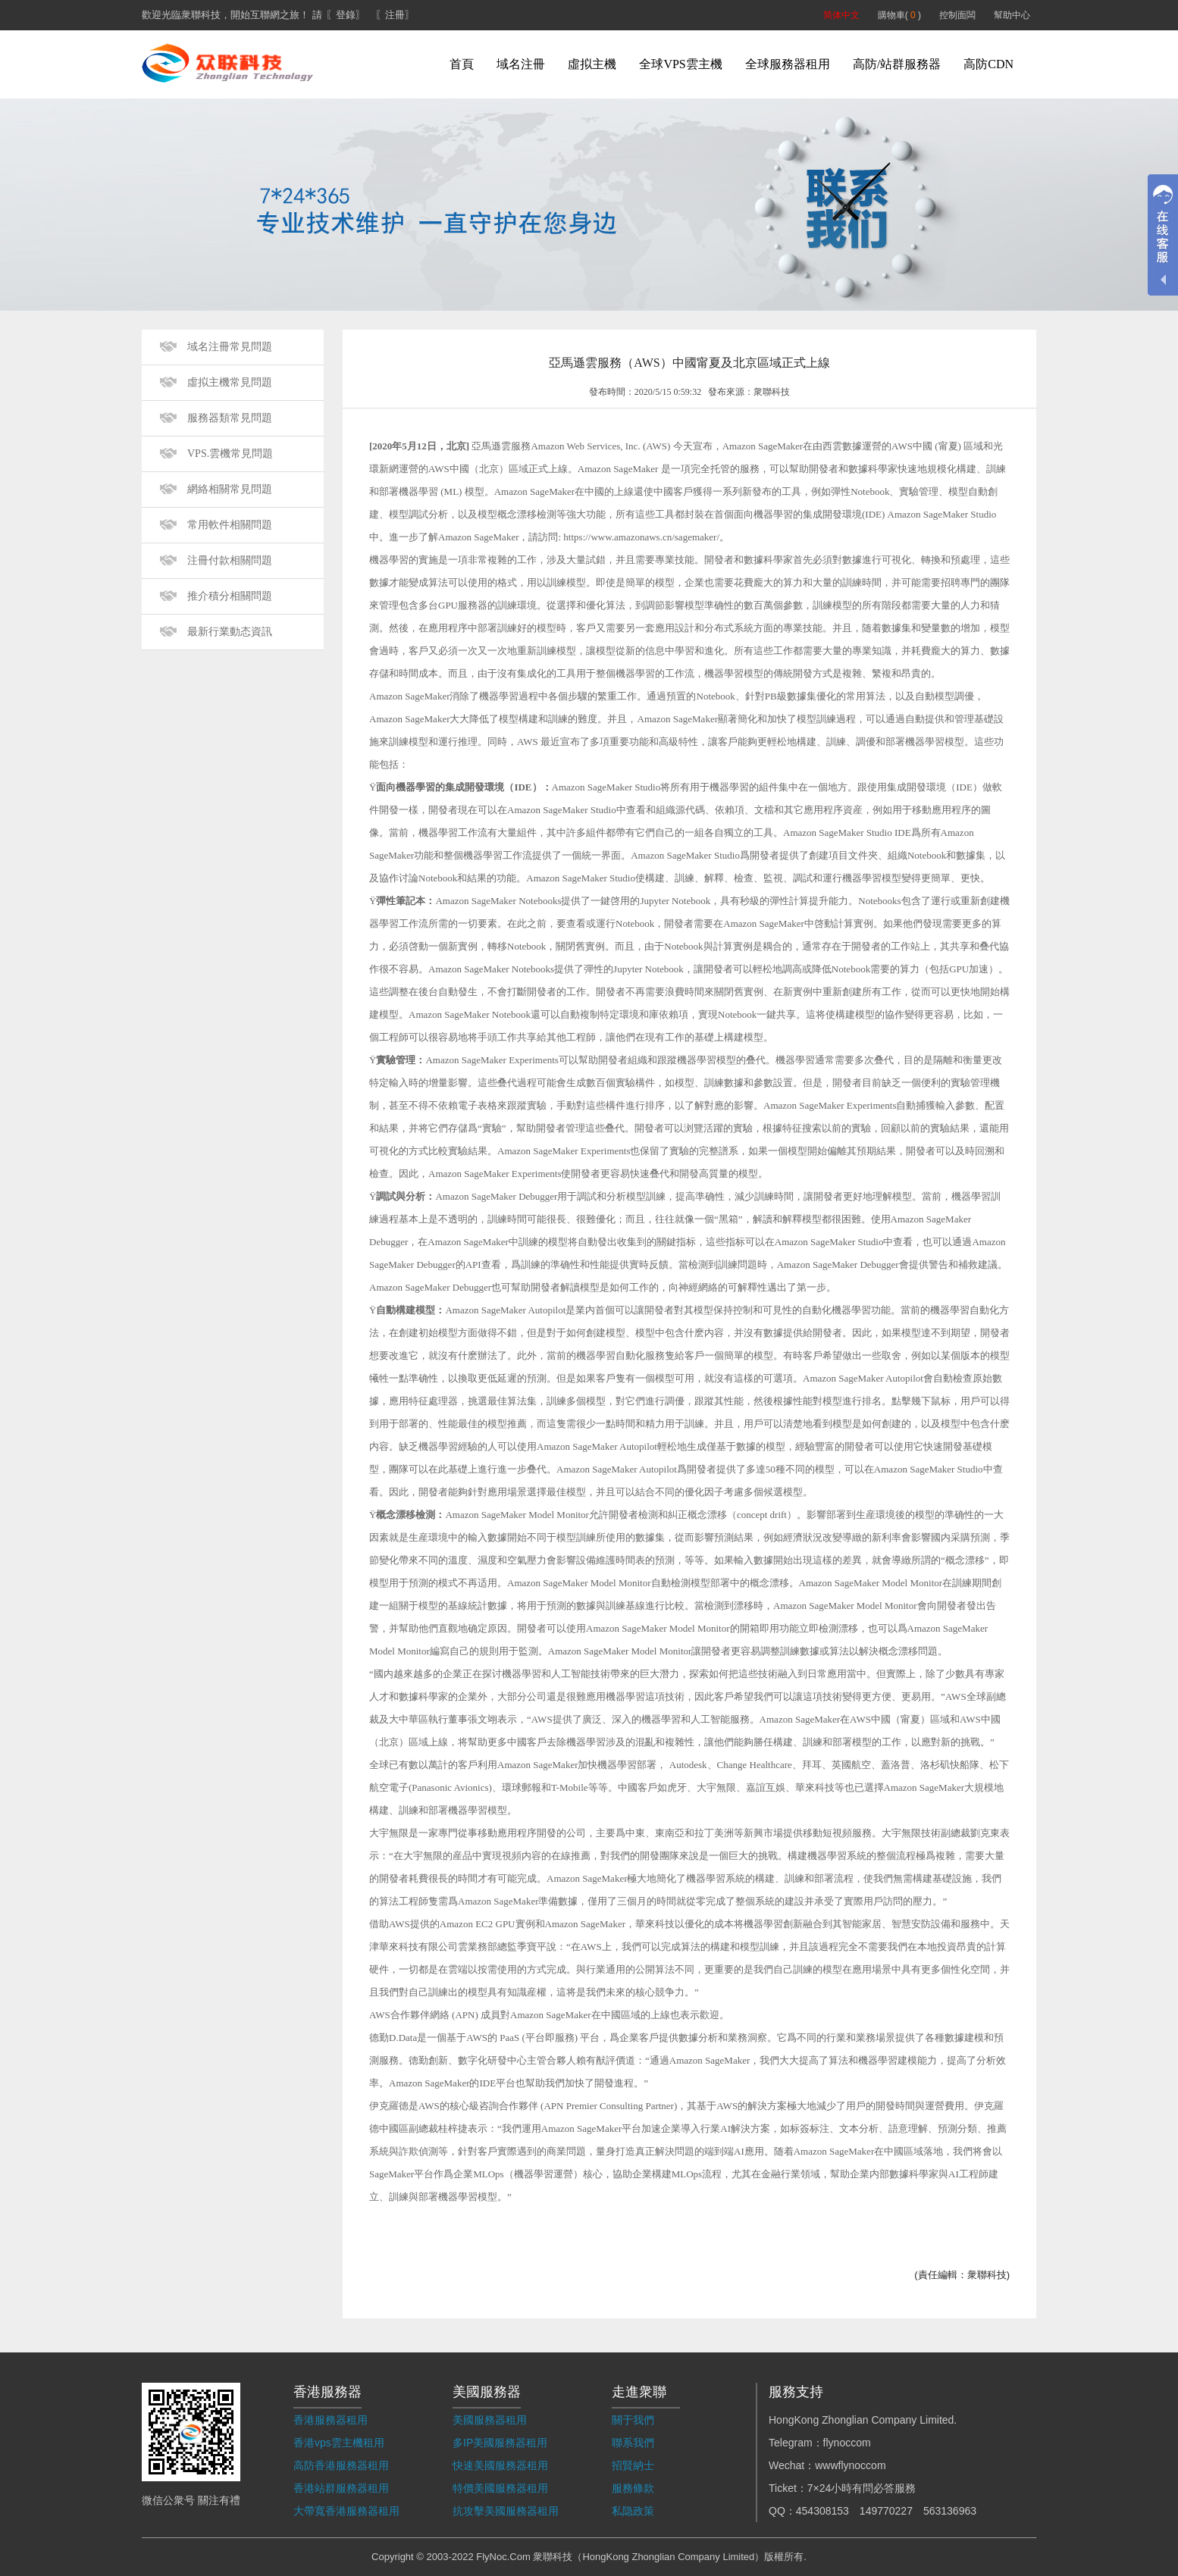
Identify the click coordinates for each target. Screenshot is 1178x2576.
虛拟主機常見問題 (229, 382)
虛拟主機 (592, 64)
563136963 (949, 2511)
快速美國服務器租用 (500, 2465)
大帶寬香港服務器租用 (346, 2511)
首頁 (462, 64)
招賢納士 (633, 2465)
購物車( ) (899, 15)
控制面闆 (957, 15)
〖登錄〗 (345, 14)
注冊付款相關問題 (229, 560)
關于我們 (633, 2420)
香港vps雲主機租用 (338, 2443)
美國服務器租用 (490, 2420)
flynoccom (847, 2443)
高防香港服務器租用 (341, 2465)
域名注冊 (521, 64)
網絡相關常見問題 (229, 489)
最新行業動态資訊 (229, 631)
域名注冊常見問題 (229, 346)
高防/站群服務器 (897, 64)
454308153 (822, 2511)
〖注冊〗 (395, 14)
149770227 (886, 2511)
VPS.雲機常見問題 (230, 453)
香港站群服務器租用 (341, 2488)
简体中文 (841, 15)
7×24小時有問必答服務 (861, 2488)
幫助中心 (1012, 15)
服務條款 (633, 2488)
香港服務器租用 (330, 2420)
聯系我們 (633, 2443)
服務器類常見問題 (229, 418)
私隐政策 (633, 2511)
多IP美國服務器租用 (500, 2443)
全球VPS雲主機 (680, 64)
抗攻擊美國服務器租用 (506, 2511)
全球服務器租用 (787, 64)
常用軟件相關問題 (229, 525)
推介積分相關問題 (229, 596)
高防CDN (988, 64)
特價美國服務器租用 (500, 2488)
